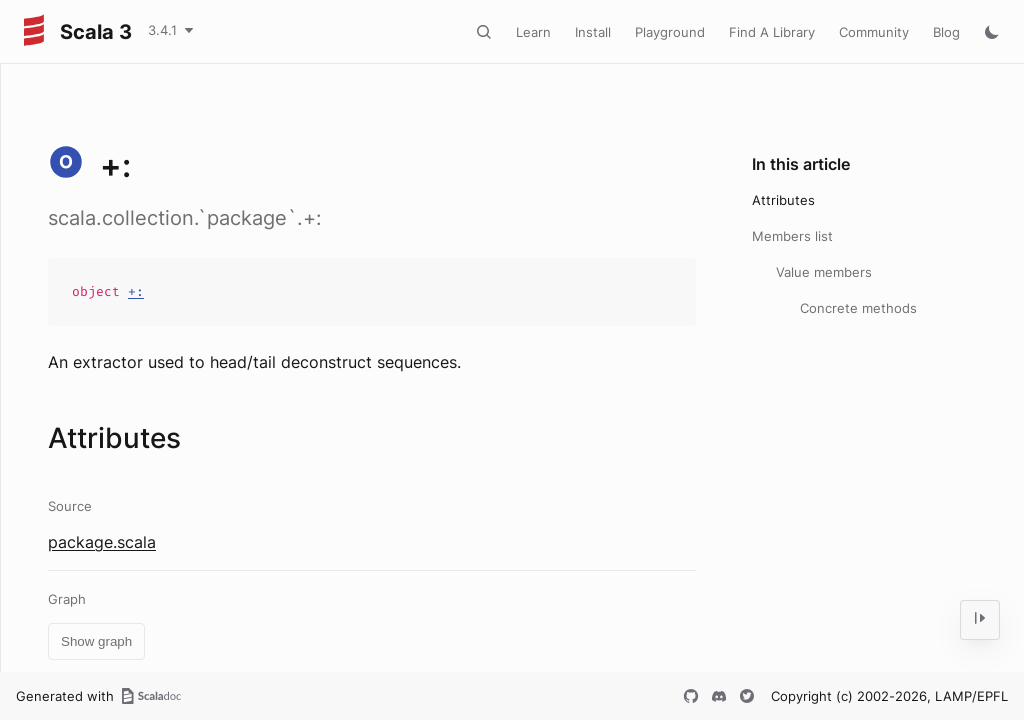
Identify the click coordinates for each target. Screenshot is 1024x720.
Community (874, 32)
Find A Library (772, 32)
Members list (792, 236)
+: (136, 291)
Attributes (783, 200)
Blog (946, 32)
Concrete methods (858, 308)
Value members (824, 272)
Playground (670, 32)
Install (593, 32)
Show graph (96, 641)
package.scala (102, 542)
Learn (533, 32)
